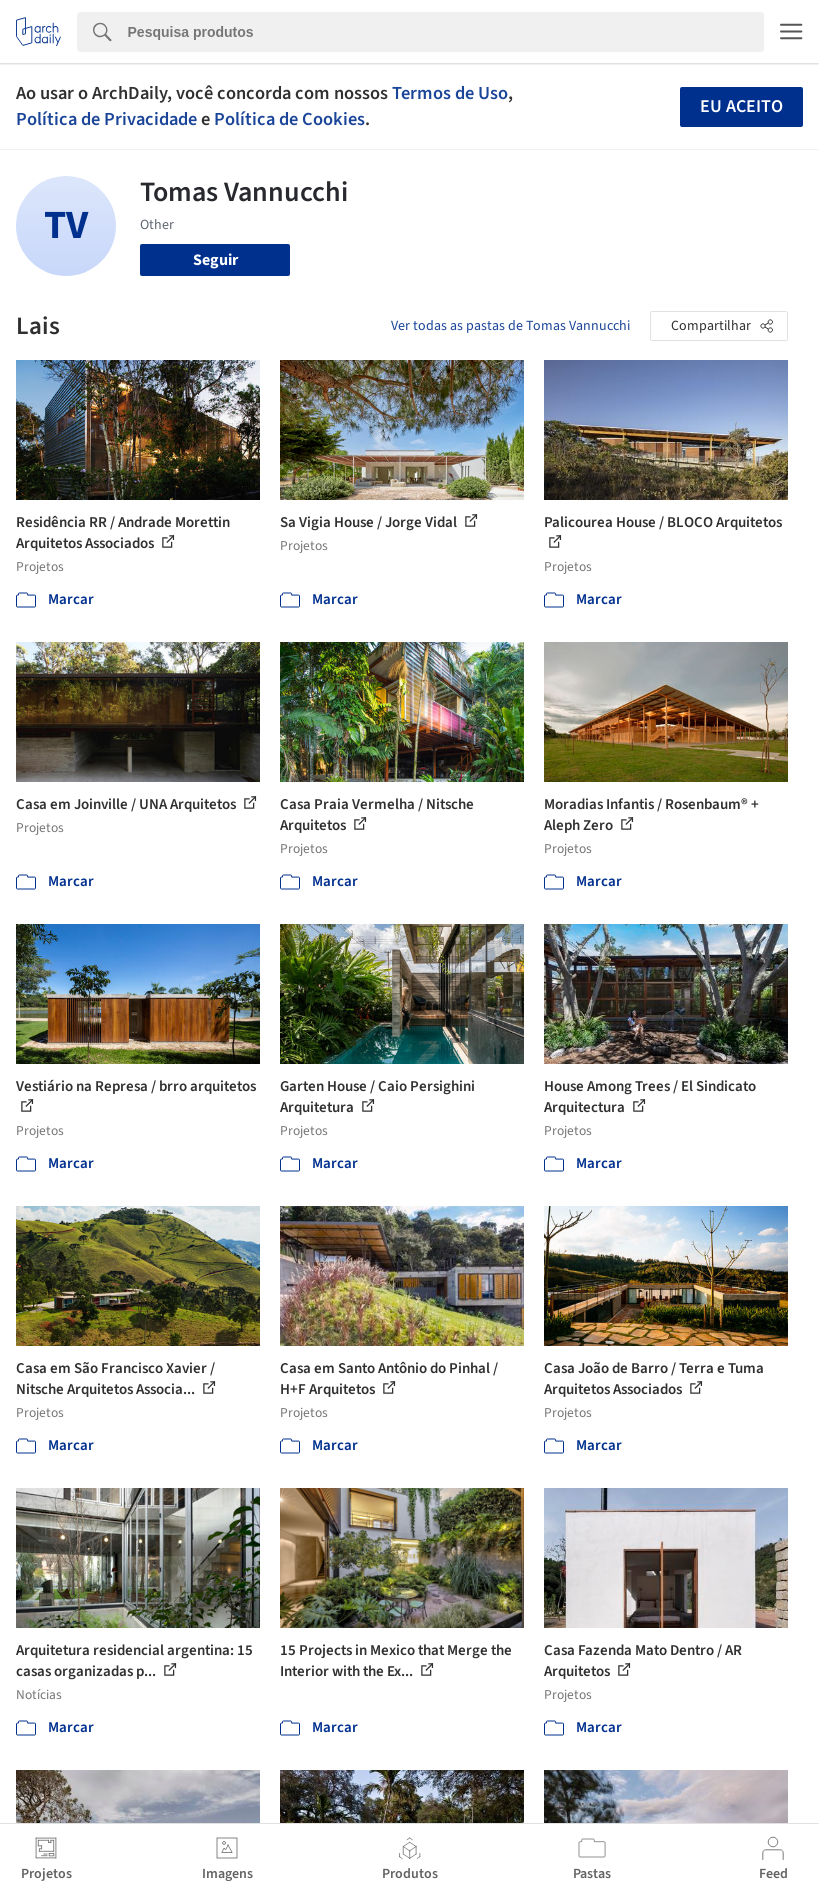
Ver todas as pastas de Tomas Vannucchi (510, 326)
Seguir (215, 260)
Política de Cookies (289, 119)
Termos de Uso (450, 93)
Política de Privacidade (106, 119)
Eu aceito (741, 106)
